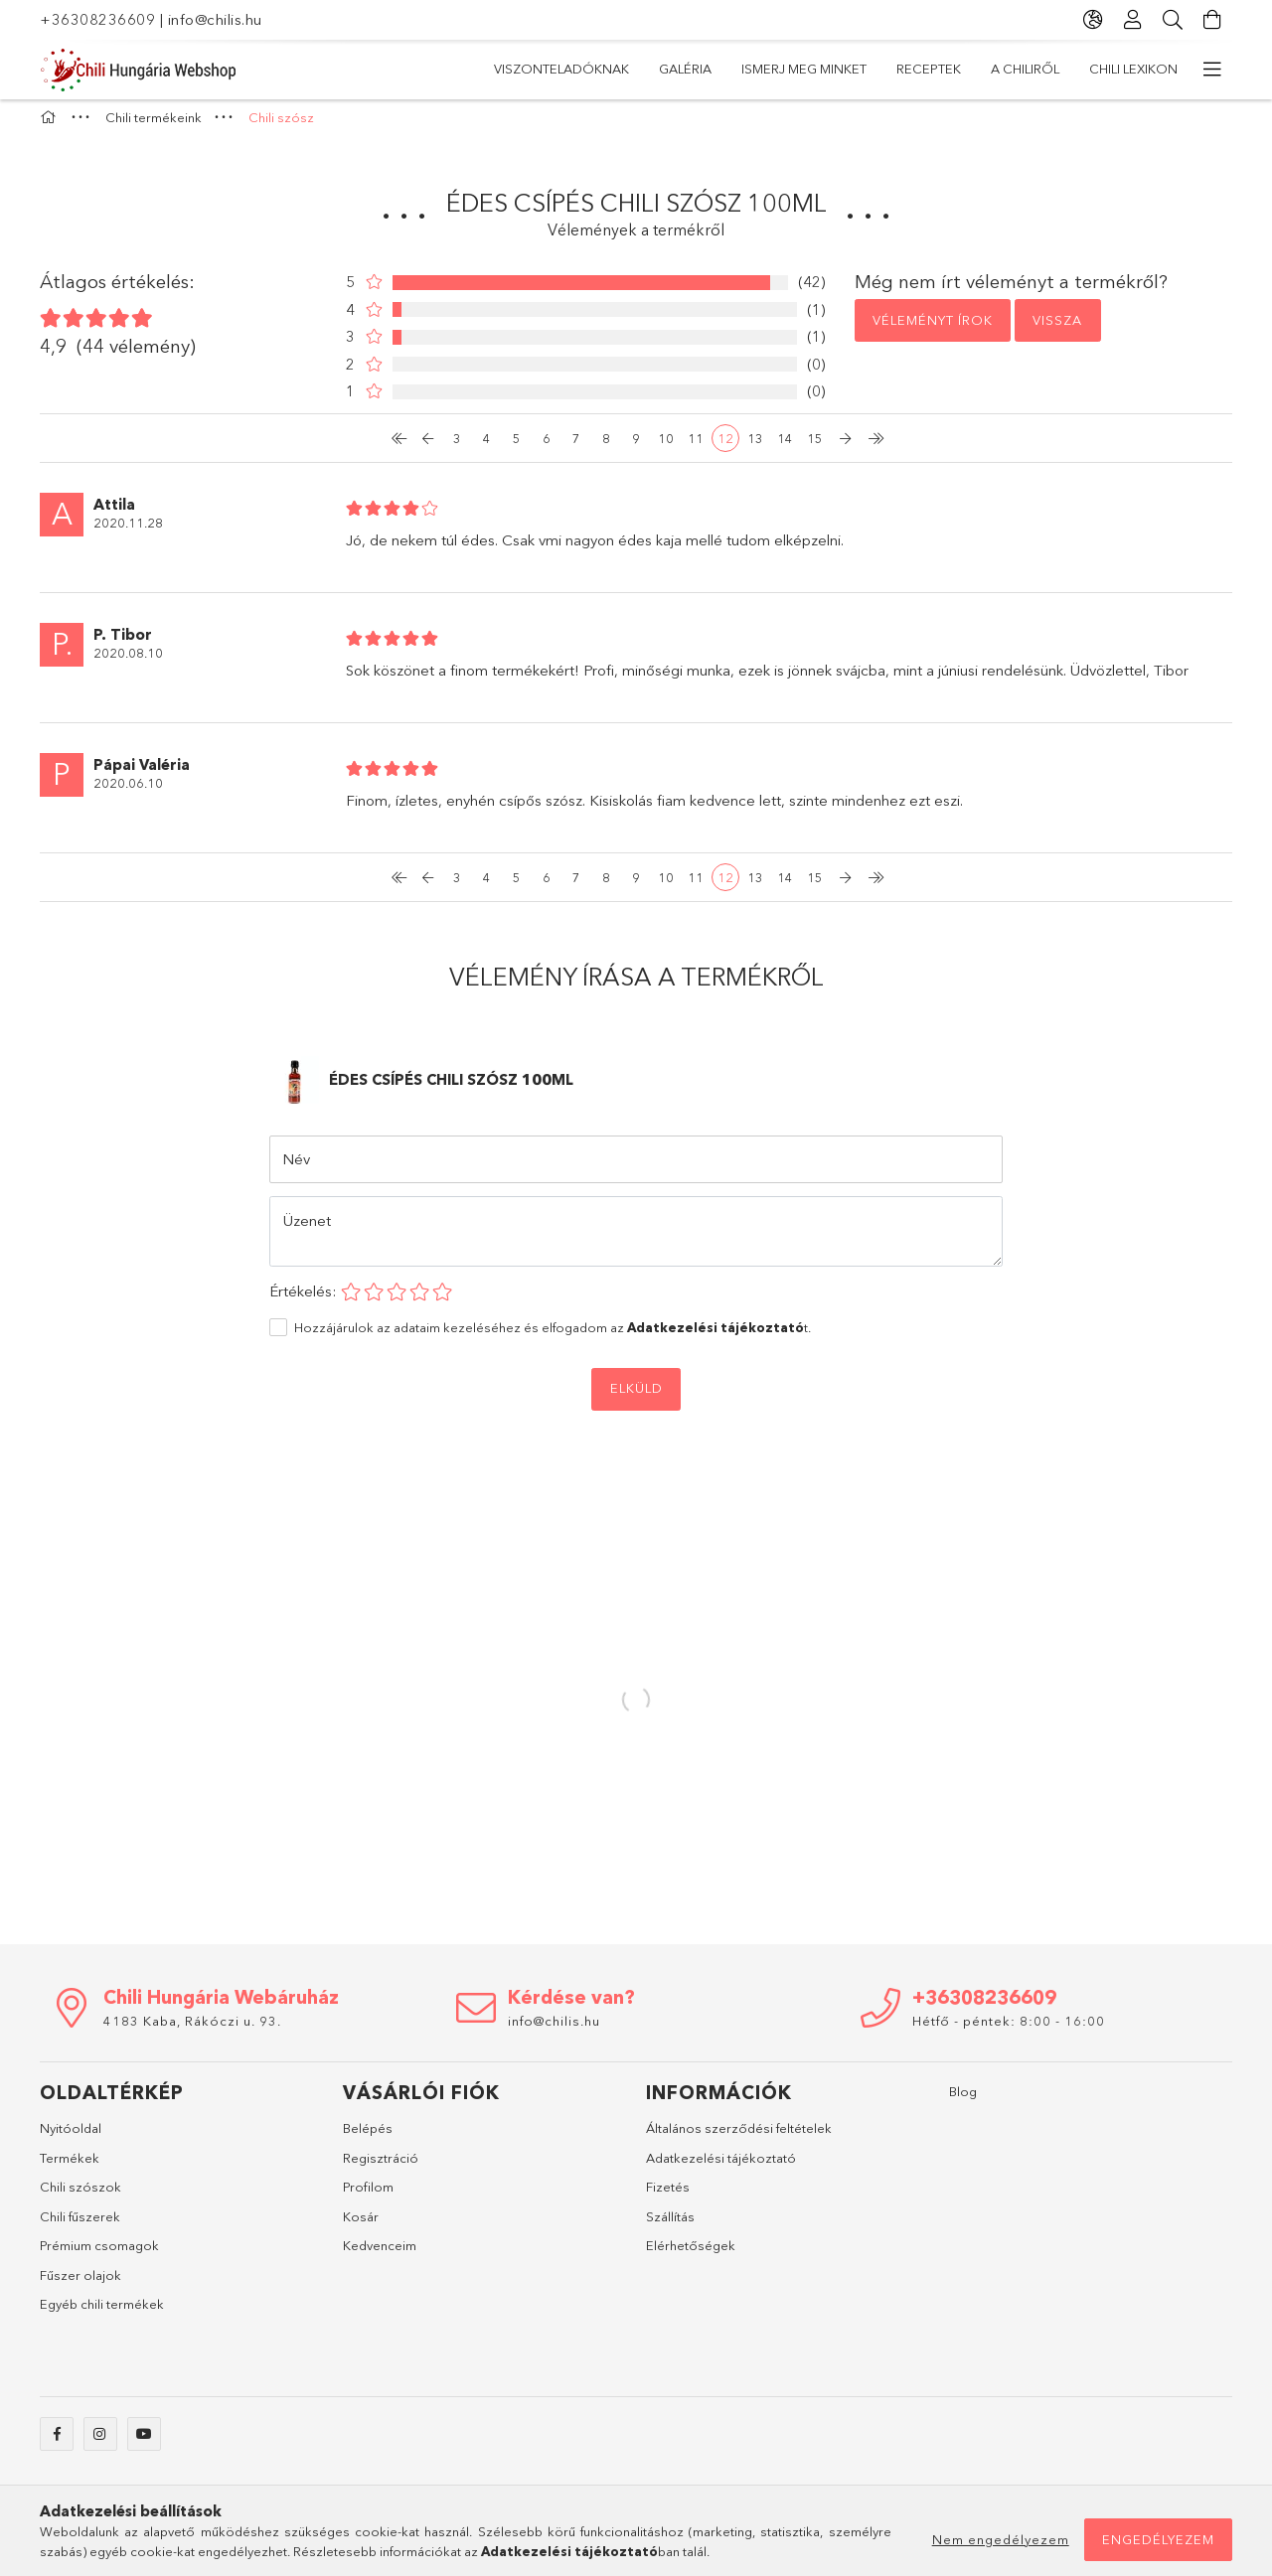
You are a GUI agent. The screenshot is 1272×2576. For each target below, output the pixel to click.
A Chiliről (686, 68)
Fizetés (668, 2196)
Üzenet (307, 1230)
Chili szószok (80, 2196)
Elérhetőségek (690, 2255)
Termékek (69, 2168)
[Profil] (1133, 20)
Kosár (361, 2226)
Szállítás (670, 2226)
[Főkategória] (51, 127)
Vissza (1057, 330)
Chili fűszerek (80, 2226)
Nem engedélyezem (1000, 2539)
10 (666, 448)
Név (296, 1168)
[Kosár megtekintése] (1212, 20)
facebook (57, 2444)
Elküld (636, 1398)
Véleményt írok (933, 330)
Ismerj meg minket (907, 68)
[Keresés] (1172, 20)
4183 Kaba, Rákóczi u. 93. (192, 2031)
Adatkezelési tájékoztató (721, 2168)
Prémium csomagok (99, 2255)
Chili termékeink (448, 68)
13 (755, 448)
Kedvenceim (379, 2255)
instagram (100, 2444)
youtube (144, 2444)
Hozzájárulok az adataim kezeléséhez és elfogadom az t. (552, 1337)
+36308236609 (97, 19)
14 (785, 448)
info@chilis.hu (215, 19)
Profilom (368, 2196)
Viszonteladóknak (1149, 68)
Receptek (782, 68)
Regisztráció (380, 2168)
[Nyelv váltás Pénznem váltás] (1093, 20)
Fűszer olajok (80, 2285)
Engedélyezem (1158, 2539)
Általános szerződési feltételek (739, 2138)
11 (696, 448)
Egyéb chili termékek (102, 2314)
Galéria (1026, 68)
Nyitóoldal (70, 2138)
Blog (963, 2101)
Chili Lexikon (578, 68)
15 (815, 448)
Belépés (368, 2138)
